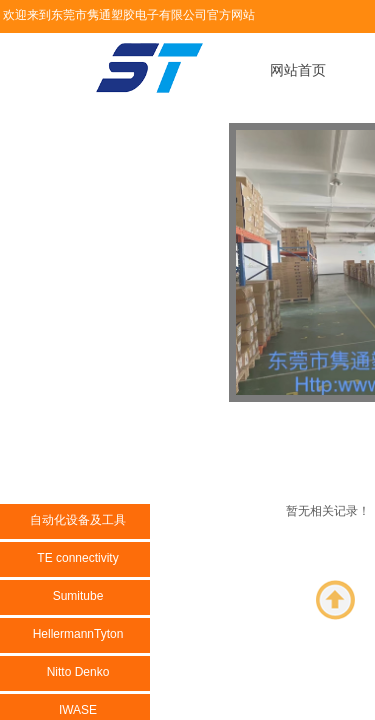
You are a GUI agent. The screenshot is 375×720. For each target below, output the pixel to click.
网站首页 (298, 70)
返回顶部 (336, 600)
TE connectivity (77, 558)
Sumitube (78, 596)
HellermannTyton (78, 634)
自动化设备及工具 (78, 520)
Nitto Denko (78, 672)
